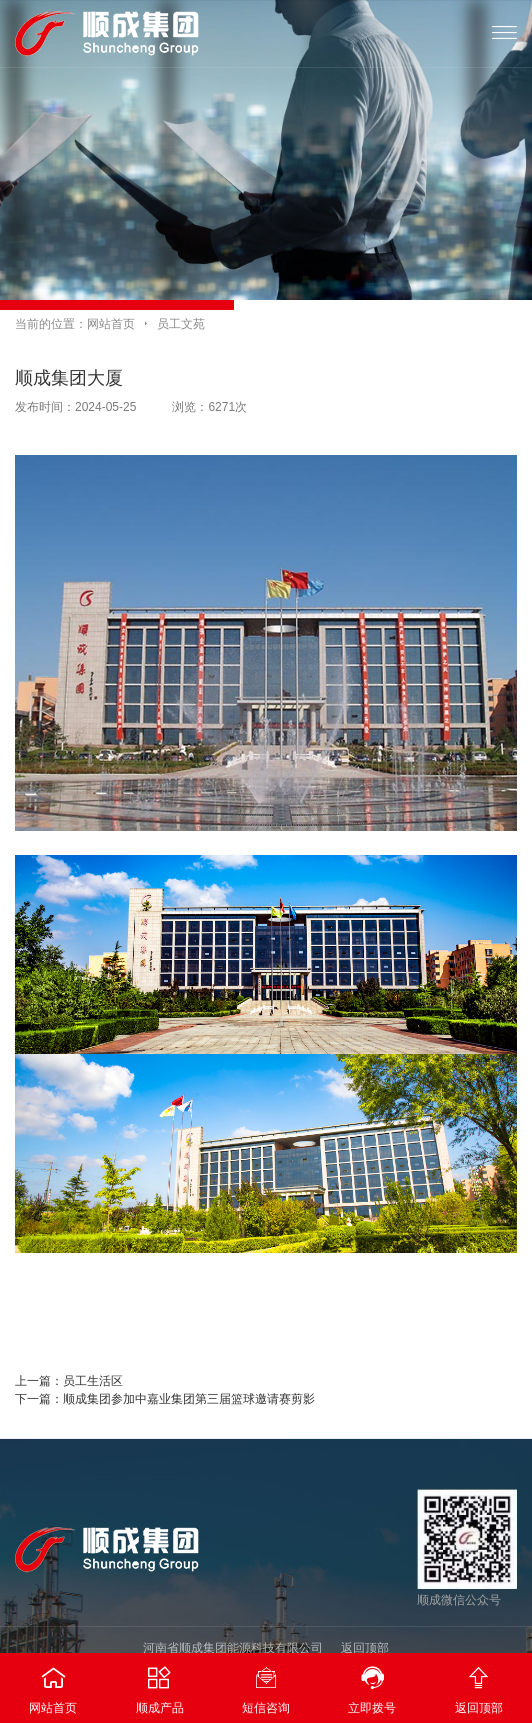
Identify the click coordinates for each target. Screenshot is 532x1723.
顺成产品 (159, 1684)
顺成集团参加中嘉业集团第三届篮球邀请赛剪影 (189, 1399)
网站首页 (111, 324)
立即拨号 (372, 1684)
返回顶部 (365, 1648)
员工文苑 (181, 324)
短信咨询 (266, 1684)
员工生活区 (93, 1381)
